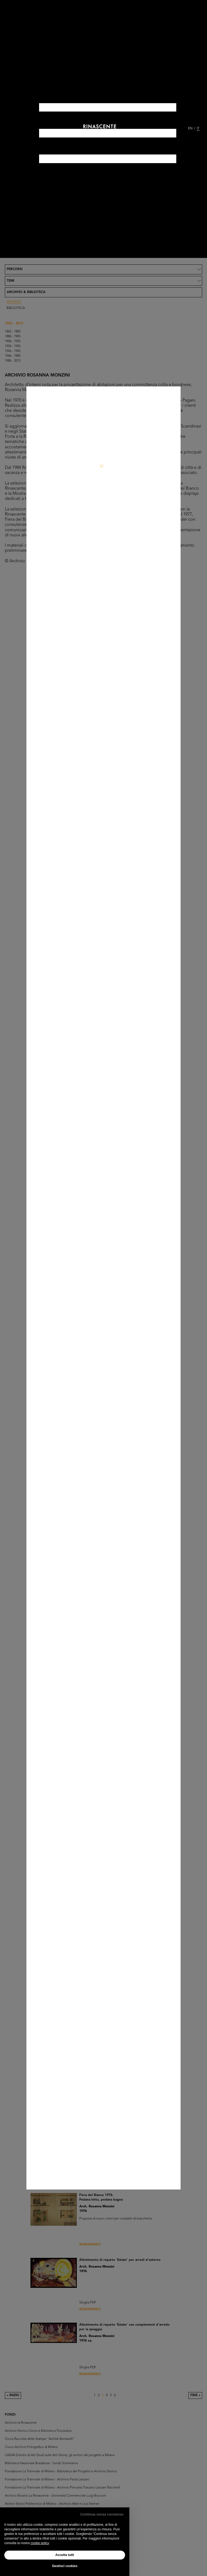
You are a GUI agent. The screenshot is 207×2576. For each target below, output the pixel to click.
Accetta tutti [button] (64, 2555)
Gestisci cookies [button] (65, 2566)
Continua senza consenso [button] (101, 2514)
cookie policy (39, 2543)
